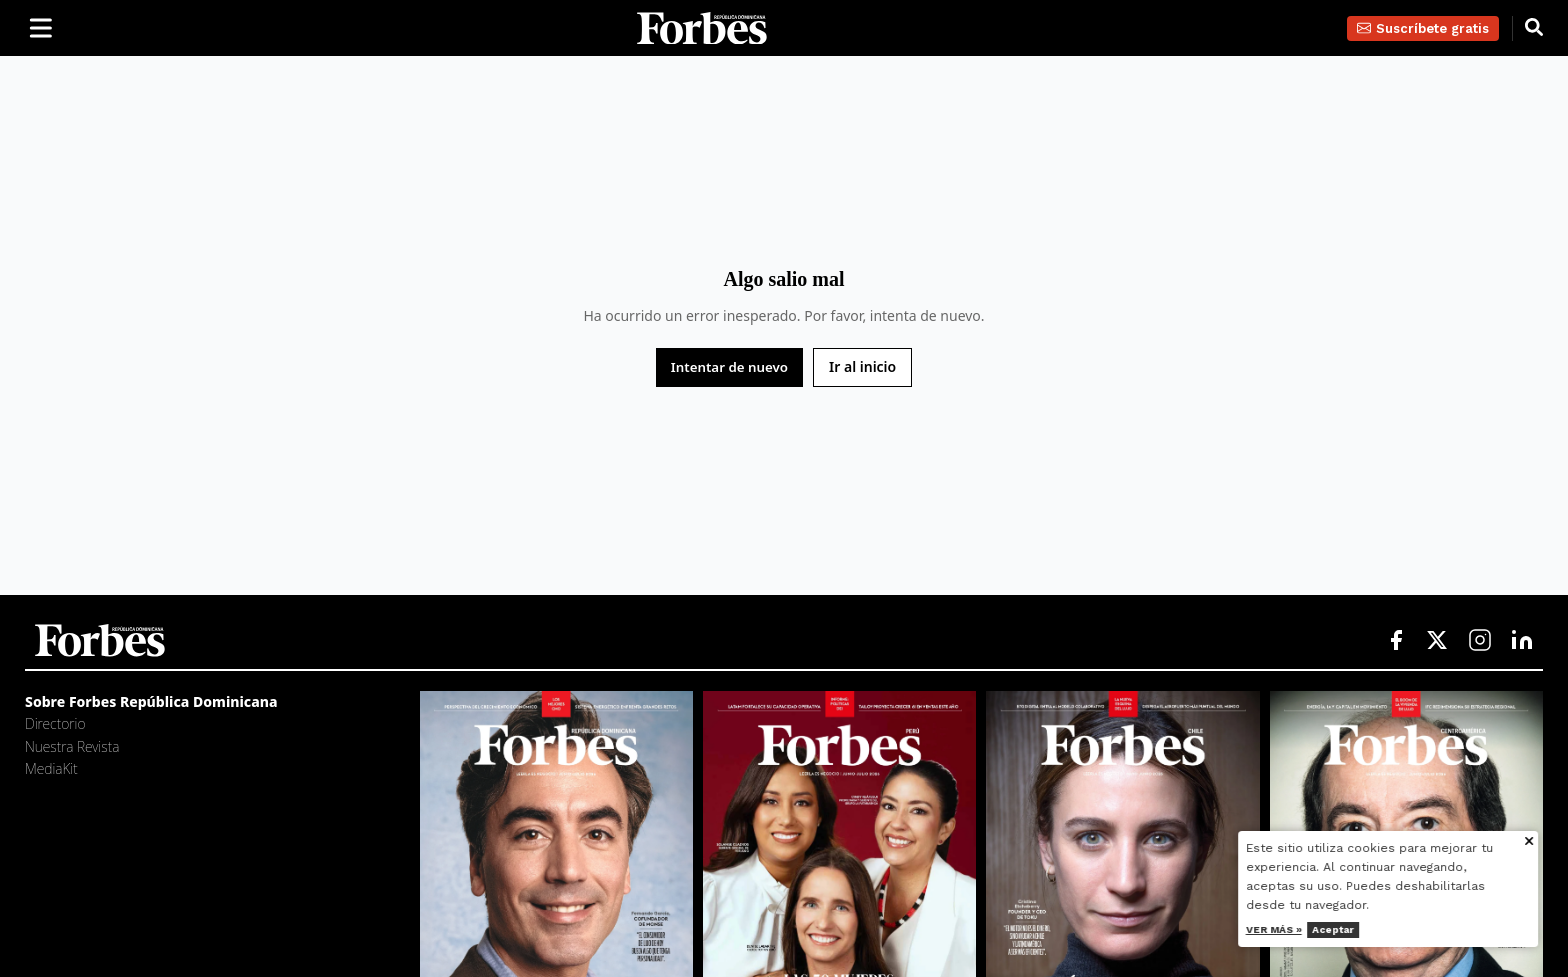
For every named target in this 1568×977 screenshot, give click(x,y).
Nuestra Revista (72, 746)
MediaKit (51, 768)
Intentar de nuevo (729, 367)
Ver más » (1287, 929)
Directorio (55, 723)
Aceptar (1346, 929)
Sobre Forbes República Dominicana (151, 701)
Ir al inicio (862, 366)
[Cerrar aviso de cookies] (1542, 842)
